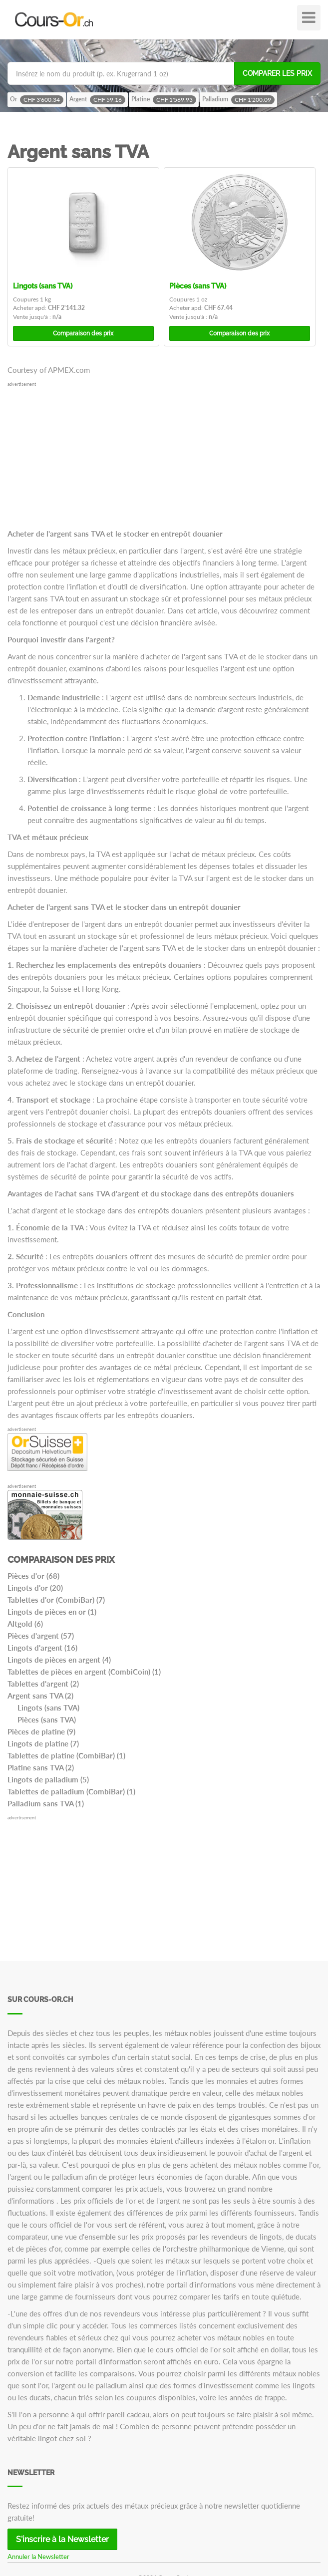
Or (36, 99)
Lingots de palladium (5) (48, 1779)
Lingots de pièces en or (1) (51, 1611)
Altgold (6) (25, 1623)
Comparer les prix (277, 73)
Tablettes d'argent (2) (43, 1683)
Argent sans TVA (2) (40, 1695)
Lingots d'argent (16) (42, 1647)
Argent (97, 99)
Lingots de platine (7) (43, 1743)
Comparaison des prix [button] (83, 333)
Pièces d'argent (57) (40, 1635)
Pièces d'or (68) (33, 1575)
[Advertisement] (164, 458)
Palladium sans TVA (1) (45, 1803)
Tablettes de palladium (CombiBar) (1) (71, 1791)
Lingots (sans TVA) (42, 286)
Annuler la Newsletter (38, 2557)
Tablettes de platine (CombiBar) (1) (66, 1755)
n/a (56, 316)
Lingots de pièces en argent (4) (59, 1659)
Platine (163, 99)
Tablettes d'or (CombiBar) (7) (56, 1599)
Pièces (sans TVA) (197, 286)
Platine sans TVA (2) (40, 1767)
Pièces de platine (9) (41, 1731)
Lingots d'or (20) (35, 1587)
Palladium (238, 99)
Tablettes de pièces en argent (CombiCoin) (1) (84, 1671)
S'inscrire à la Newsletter (62, 2539)
